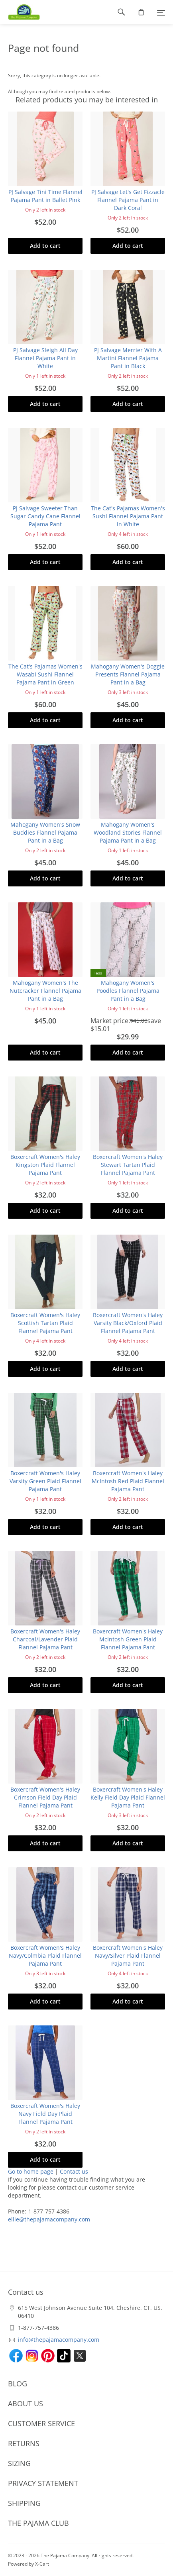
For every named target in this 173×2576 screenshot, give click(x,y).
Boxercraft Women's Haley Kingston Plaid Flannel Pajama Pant (45, 1164)
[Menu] (161, 12)
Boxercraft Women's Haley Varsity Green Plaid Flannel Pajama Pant (45, 1481)
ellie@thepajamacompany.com (49, 2219)
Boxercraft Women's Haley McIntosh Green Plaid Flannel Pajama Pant (128, 1639)
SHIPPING (24, 2503)
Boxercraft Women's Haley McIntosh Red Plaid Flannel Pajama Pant (128, 1481)
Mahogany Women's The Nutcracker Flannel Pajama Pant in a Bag (45, 990)
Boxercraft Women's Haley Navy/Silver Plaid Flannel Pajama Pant (128, 1955)
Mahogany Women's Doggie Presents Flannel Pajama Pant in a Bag (128, 674)
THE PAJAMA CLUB (38, 2523)
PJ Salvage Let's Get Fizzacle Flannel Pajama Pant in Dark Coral (128, 200)
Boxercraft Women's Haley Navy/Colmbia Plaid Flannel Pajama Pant (45, 1955)
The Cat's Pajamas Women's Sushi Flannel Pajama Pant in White (128, 516)
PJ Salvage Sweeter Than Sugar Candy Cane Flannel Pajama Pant (45, 516)
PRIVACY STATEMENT (43, 2483)
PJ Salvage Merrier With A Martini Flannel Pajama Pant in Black (128, 358)
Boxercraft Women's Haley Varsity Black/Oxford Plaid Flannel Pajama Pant (128, 1323)
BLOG (17, 2384)
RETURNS (23, 2443)
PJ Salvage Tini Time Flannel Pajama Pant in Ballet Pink (45, 196)
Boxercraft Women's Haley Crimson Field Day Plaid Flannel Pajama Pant (45, 1797)
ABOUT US (25, 2403)
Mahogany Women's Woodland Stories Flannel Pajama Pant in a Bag (128, 832)
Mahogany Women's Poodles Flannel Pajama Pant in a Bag (127, 990)
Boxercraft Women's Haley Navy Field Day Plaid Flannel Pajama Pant (45, 2113)
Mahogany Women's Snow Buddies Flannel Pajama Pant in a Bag (45, 832)
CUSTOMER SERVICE (41, 2423)
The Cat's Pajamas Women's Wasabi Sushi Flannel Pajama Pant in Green (45, 674)
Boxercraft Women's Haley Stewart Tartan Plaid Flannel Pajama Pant (128, 1164)
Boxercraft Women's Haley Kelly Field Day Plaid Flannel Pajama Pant (127, 1797)
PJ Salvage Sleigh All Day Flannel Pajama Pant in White (45, 358)
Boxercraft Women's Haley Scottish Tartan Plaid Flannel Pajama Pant (45, 1323)
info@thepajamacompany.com (58, 2339)
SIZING (19, 2463)
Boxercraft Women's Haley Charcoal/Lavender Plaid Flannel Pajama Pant (45, 1639)
